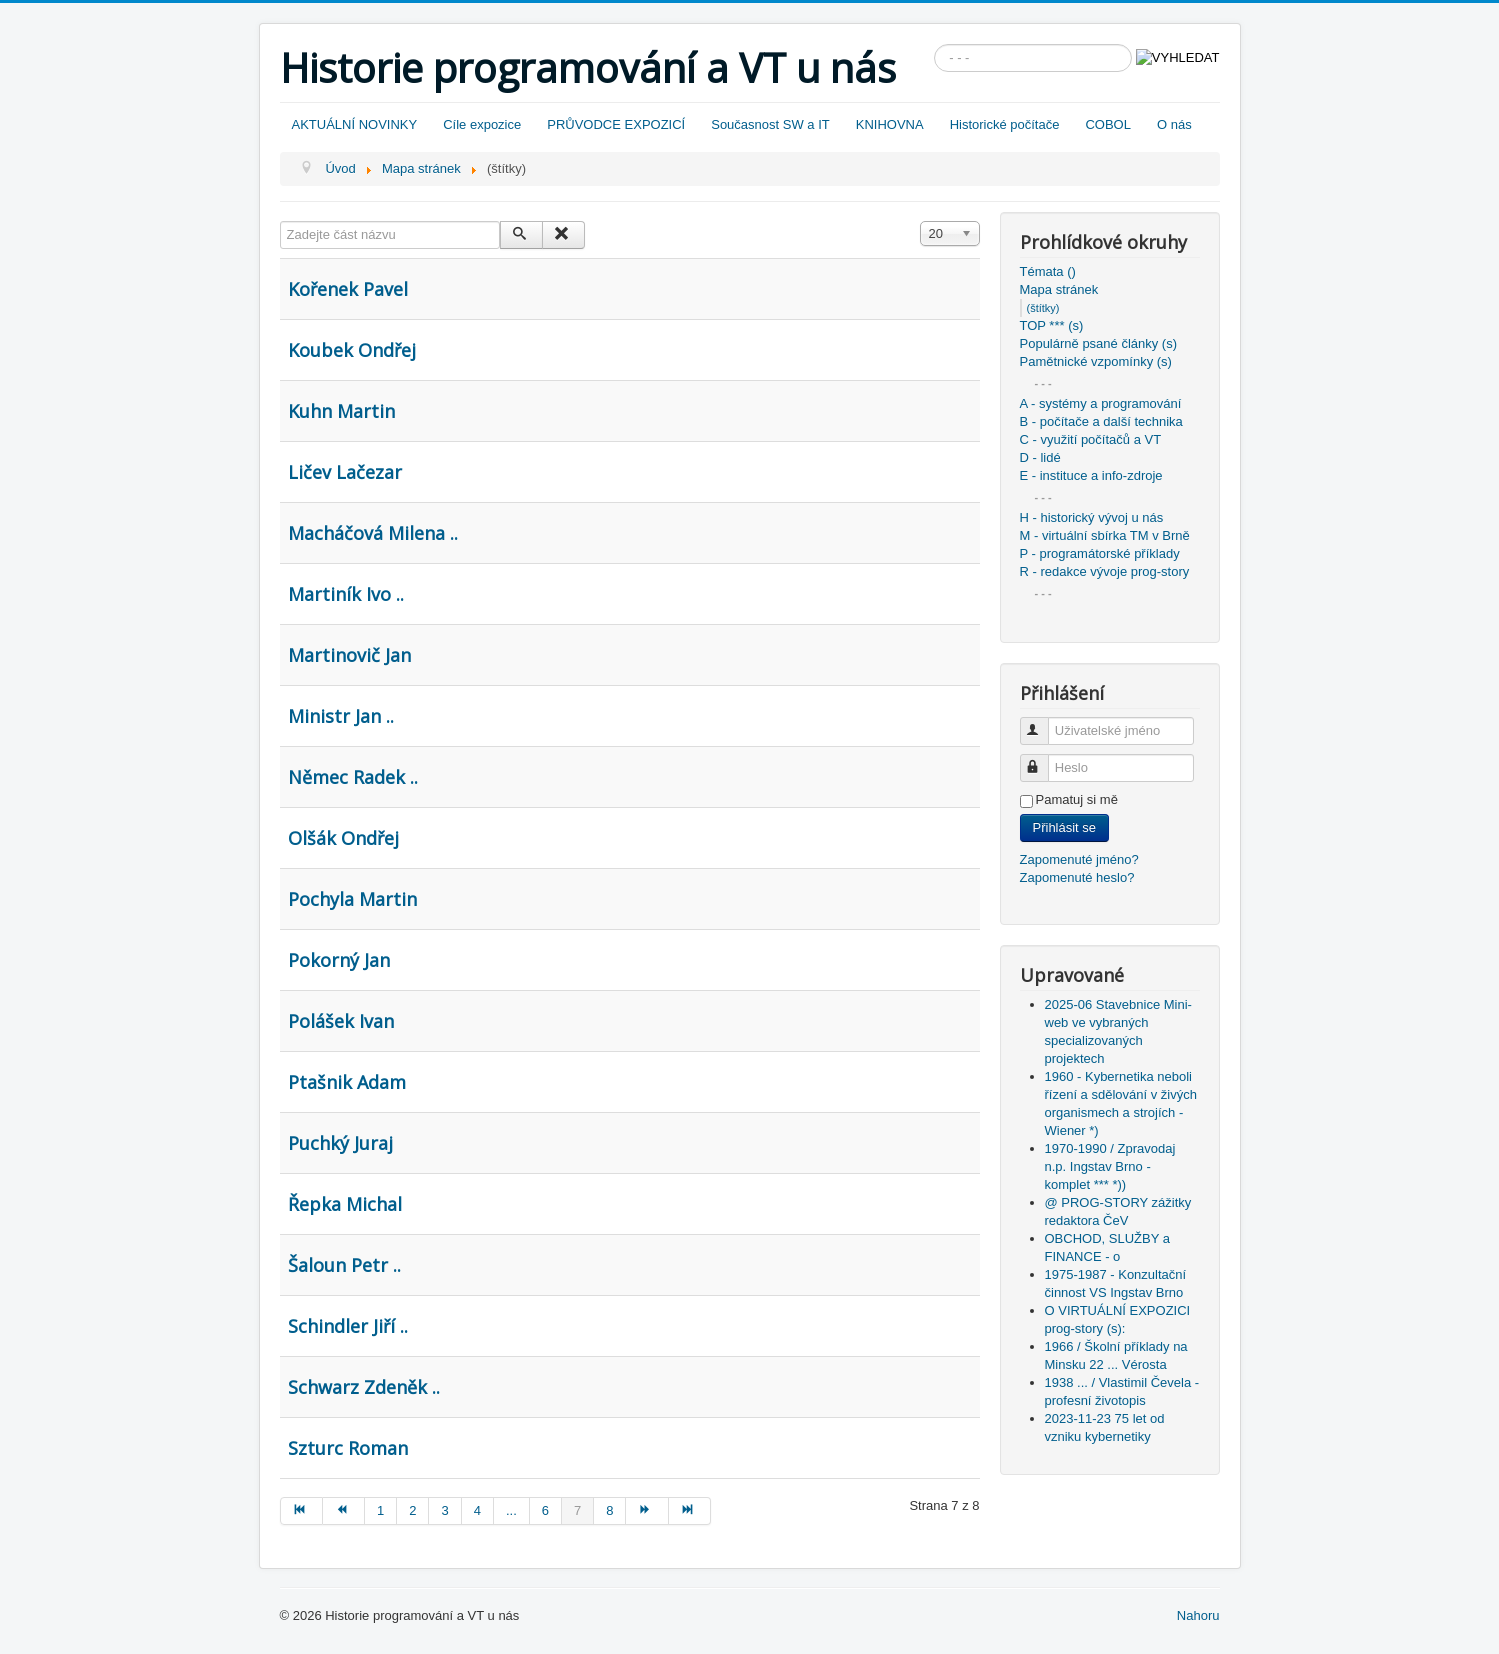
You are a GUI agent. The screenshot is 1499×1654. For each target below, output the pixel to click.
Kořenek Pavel (348, 289)
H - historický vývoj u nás (1092, 517)
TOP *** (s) (1052, 325)
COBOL (1108, 124)
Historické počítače (1005, 124)
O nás (1174, 124)
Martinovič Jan (349, 655)
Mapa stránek (1059, 289)
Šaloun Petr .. (344, 1265)
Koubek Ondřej (352, 350)
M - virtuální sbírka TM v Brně (1105, 535)
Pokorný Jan (339, 960)
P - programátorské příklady (1100, 553)
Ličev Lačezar (345, 472)
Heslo (1043, 759)
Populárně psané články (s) (1099, 343)
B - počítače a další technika (1101, 421)
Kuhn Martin (341, 411)
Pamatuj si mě (1077, 799)
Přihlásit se (1065, 827)
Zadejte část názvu (280, 221)
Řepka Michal (345, 1204)
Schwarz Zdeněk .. (364, 1387)
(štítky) (1043, 308)
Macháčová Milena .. (373, 533)
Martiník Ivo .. (346, 594)
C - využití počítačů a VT (1091, 439)
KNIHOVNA (890, 124)
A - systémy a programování (1101, 403)
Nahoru (1198, 1615)
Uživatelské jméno (1043, 722)
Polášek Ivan (341, 1021)
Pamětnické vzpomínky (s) (1096, 361)
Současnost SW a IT (770, 124)
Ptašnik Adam (347, 1082)
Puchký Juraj (340, 1143)
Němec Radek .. (353, 777)
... (511, 1510)
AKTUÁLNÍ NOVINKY (355, 124)
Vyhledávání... (934, 44)
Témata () (1048, 271)
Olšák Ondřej (343, 838)
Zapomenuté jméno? (1079, 859)
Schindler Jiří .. (348, 1326)
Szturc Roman (348, 1448)
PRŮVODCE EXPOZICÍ (616, 124)
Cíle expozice (482, 124)
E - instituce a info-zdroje (1091, 475)
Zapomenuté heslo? (1077, 877)
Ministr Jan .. (341, 716)
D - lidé (1040, 457)
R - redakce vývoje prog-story (1105, 571)
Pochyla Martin (352, 899)
